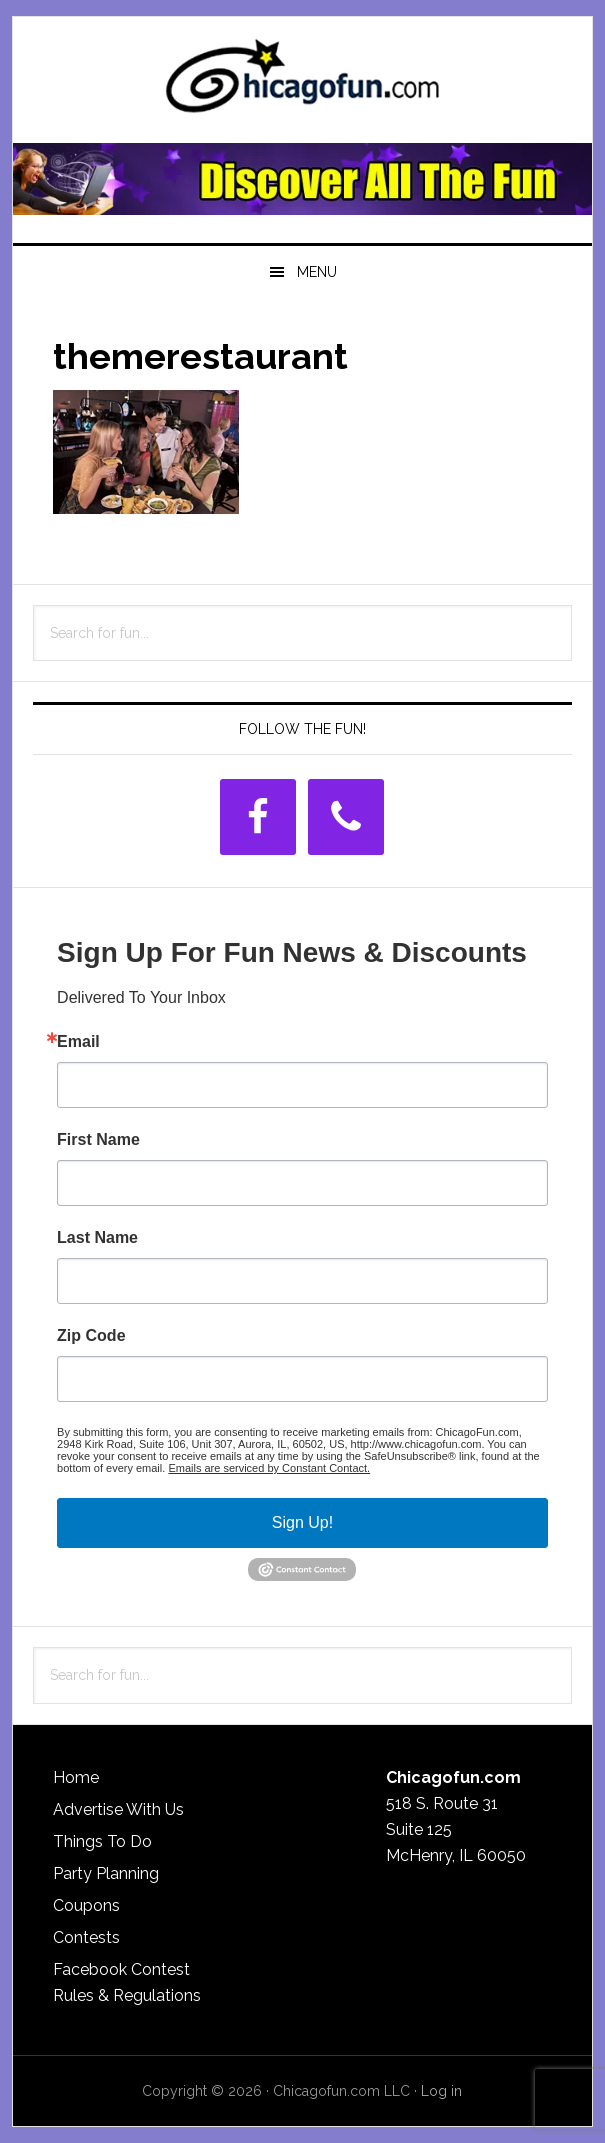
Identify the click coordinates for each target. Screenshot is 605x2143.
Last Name (97, 1238)
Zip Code (91, 1336)
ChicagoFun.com (302, 82)
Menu (317, 272)
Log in (441, 2091)
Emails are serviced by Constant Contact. (269, 1468)
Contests (86, 1937)
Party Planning (106, 1873)
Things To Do (102, 1841)
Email (78, 1042)
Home (76, 1777)
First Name (98, 1140)
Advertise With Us (118, 1809)
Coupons (86, 1905)
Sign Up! (302, 1522)
